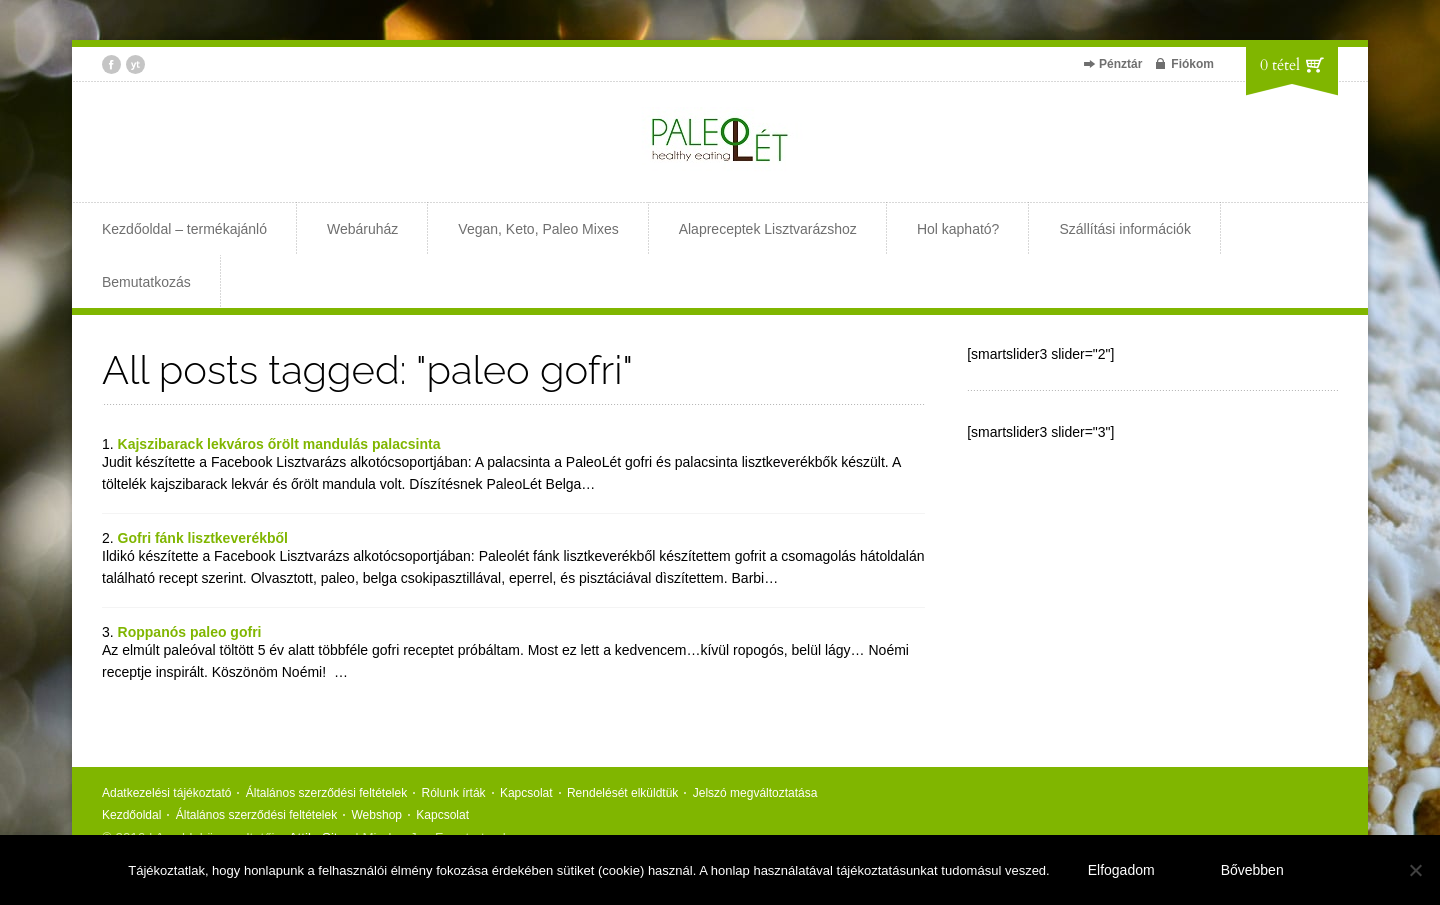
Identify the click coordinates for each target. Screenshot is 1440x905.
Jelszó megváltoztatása (755, 793)
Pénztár (1120, 64)
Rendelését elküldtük (622, 793)
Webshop (377, 815)
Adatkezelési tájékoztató (166, 793)
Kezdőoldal (131, 815)
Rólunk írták (454, 793)
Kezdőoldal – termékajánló (184, 229)
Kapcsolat (526, 793)
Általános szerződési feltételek (326, 793)
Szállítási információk (1125, 229)
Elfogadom (1121, 870)
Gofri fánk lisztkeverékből (203, 538)
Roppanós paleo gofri (190, 632)
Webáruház (362, 229)
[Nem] (1415, 870)
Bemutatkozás (146, 282)
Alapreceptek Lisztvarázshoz (768, 229)
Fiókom (1192, 64)
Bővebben (1252, 870)
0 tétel (1280, 65)
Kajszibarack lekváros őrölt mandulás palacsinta (279, 444)
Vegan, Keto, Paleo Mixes (538, 229)
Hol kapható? (958, 229)
